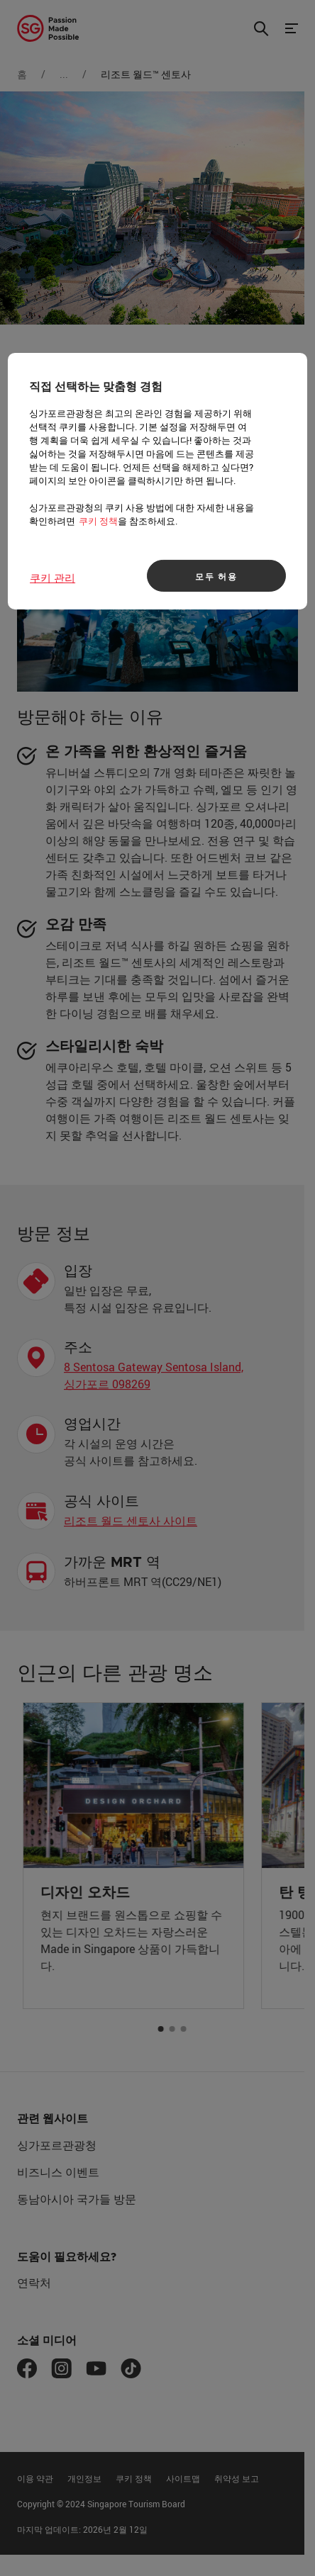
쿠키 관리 (52, 577)
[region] (157, 481)
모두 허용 (216, 576)
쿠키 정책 (98, 520)
